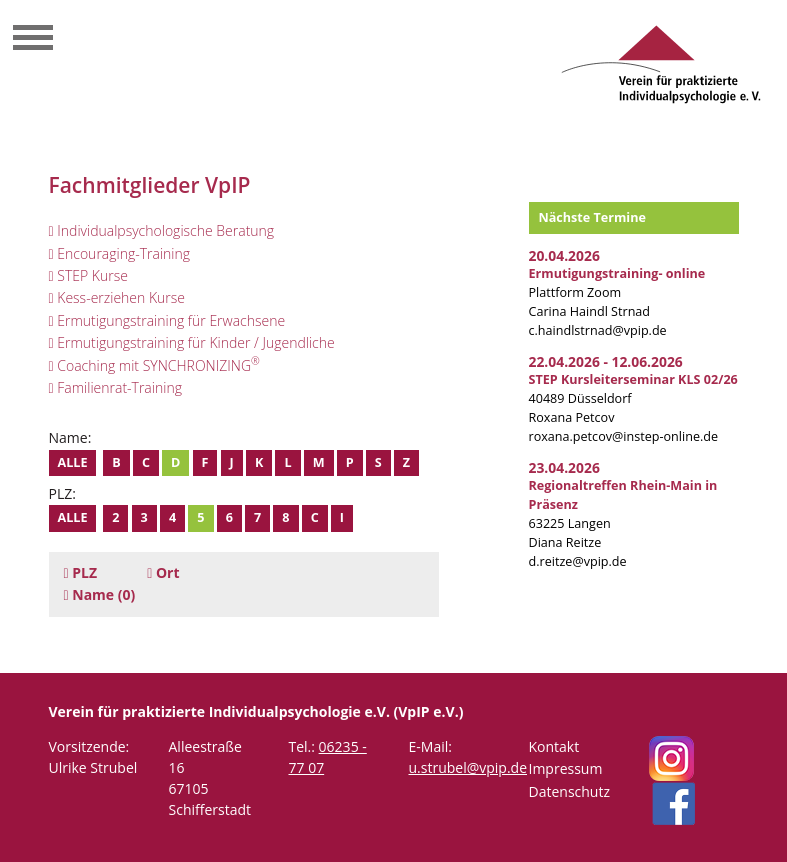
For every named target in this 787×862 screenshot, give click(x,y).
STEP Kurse (88, 275)
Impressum (566, 768)
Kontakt (554, 746)
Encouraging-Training (120, 253)
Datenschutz (569, 791)
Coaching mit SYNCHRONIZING (154, 365)
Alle (73, 462)
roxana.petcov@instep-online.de (624, 436)
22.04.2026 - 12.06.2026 (606, 361)
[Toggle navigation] (33, 40)
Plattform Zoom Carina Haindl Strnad (617, 292)
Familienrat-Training (115, 387)
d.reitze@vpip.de (578, 561)
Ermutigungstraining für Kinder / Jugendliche (192, 342)
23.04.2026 (564, 467)
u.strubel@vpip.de (468, 767)
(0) (100, 594)
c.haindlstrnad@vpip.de (598, 330)
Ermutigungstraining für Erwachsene (167, 320)
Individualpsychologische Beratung (162, 230)
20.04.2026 (564, 255)
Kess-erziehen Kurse (117, 297)
